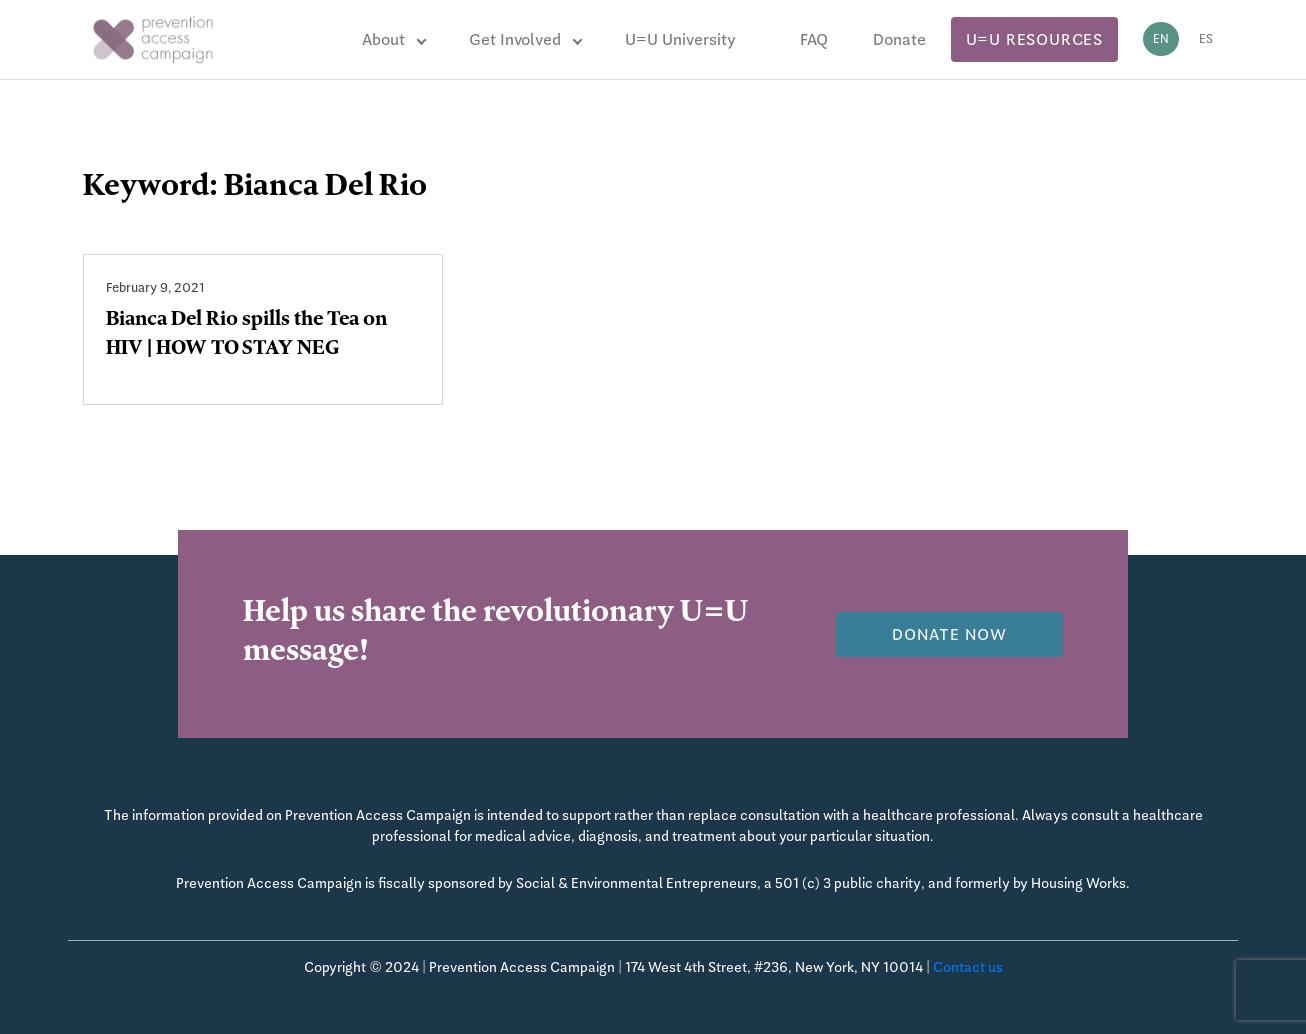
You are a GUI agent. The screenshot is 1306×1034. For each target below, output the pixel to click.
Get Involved (515, 39)
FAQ (814, 39)
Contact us (968, 967)
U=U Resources (1034, 39)
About (383, 39)
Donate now (949, 634)
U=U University (680, 39)
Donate (899, 39)
